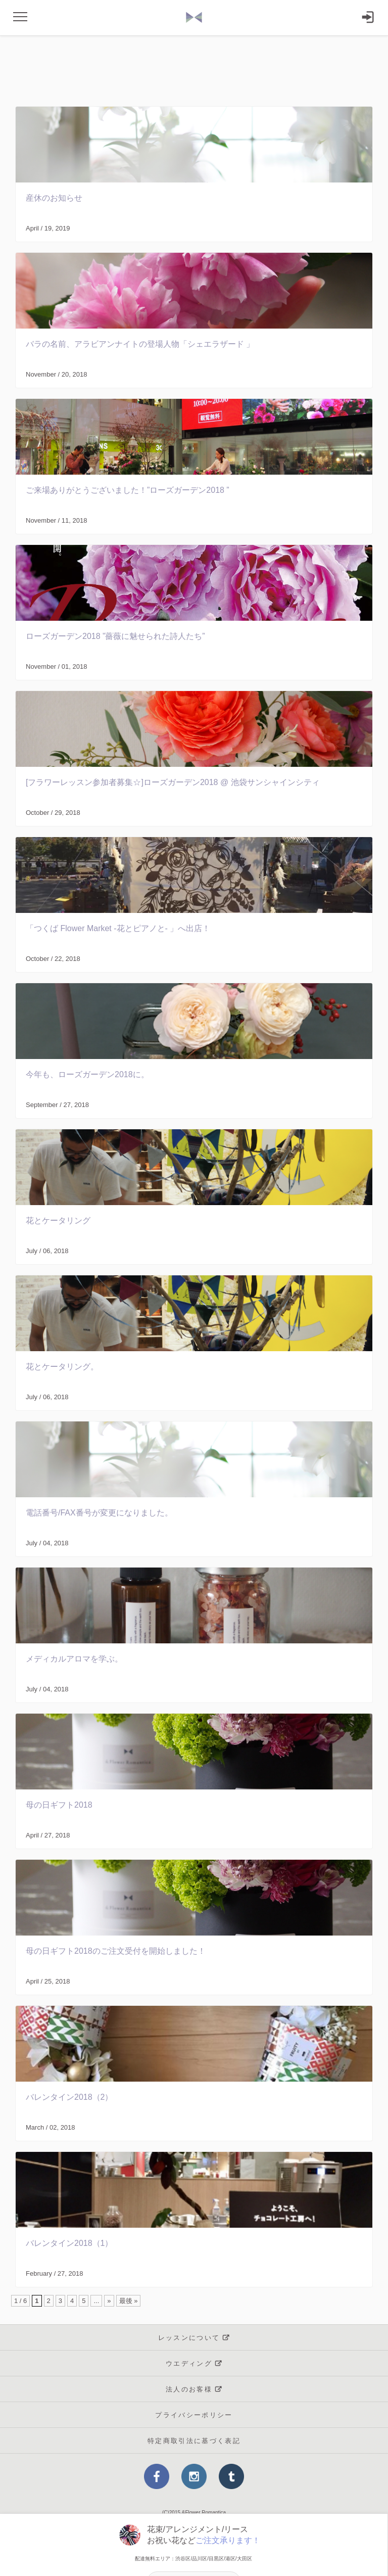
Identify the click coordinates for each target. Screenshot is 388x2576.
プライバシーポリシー (193, 2415)
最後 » (128, 2301)
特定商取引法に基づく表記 (194, 2440)
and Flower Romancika (194, 17)
